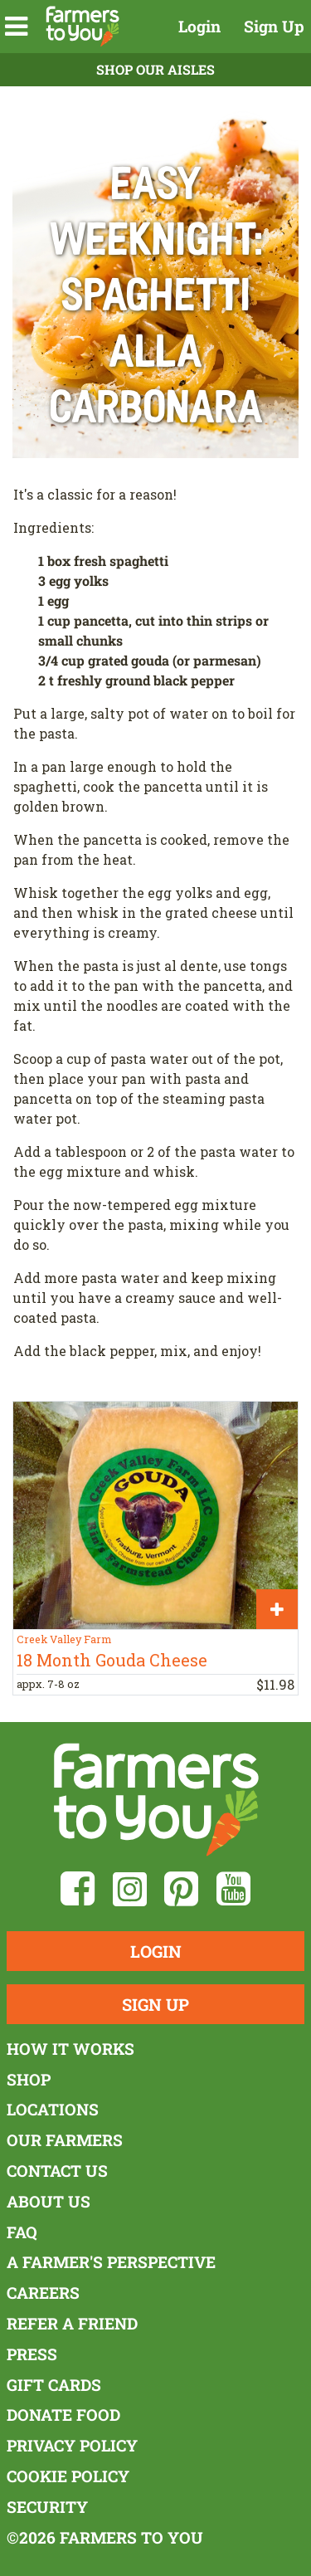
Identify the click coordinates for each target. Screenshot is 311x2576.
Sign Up (274, 26)
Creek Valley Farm (64, 1639)
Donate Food (63, 2414)
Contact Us (57, 2170)
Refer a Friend (72, 2323)
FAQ (22, 2232)
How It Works (70, 2048)
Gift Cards (54, 2384)
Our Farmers (65, 2140)
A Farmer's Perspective (111, 2262)
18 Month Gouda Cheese (112, 1660)
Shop (29, 2079)
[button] (16, 26)
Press (32, 2354)
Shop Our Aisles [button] (155, 69)
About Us (48, 2201)
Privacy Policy (72, 2445)
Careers (43, 2292)
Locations (53, 2109)
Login (199, 26)
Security (47, 2506)
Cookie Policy (68, 2476)
